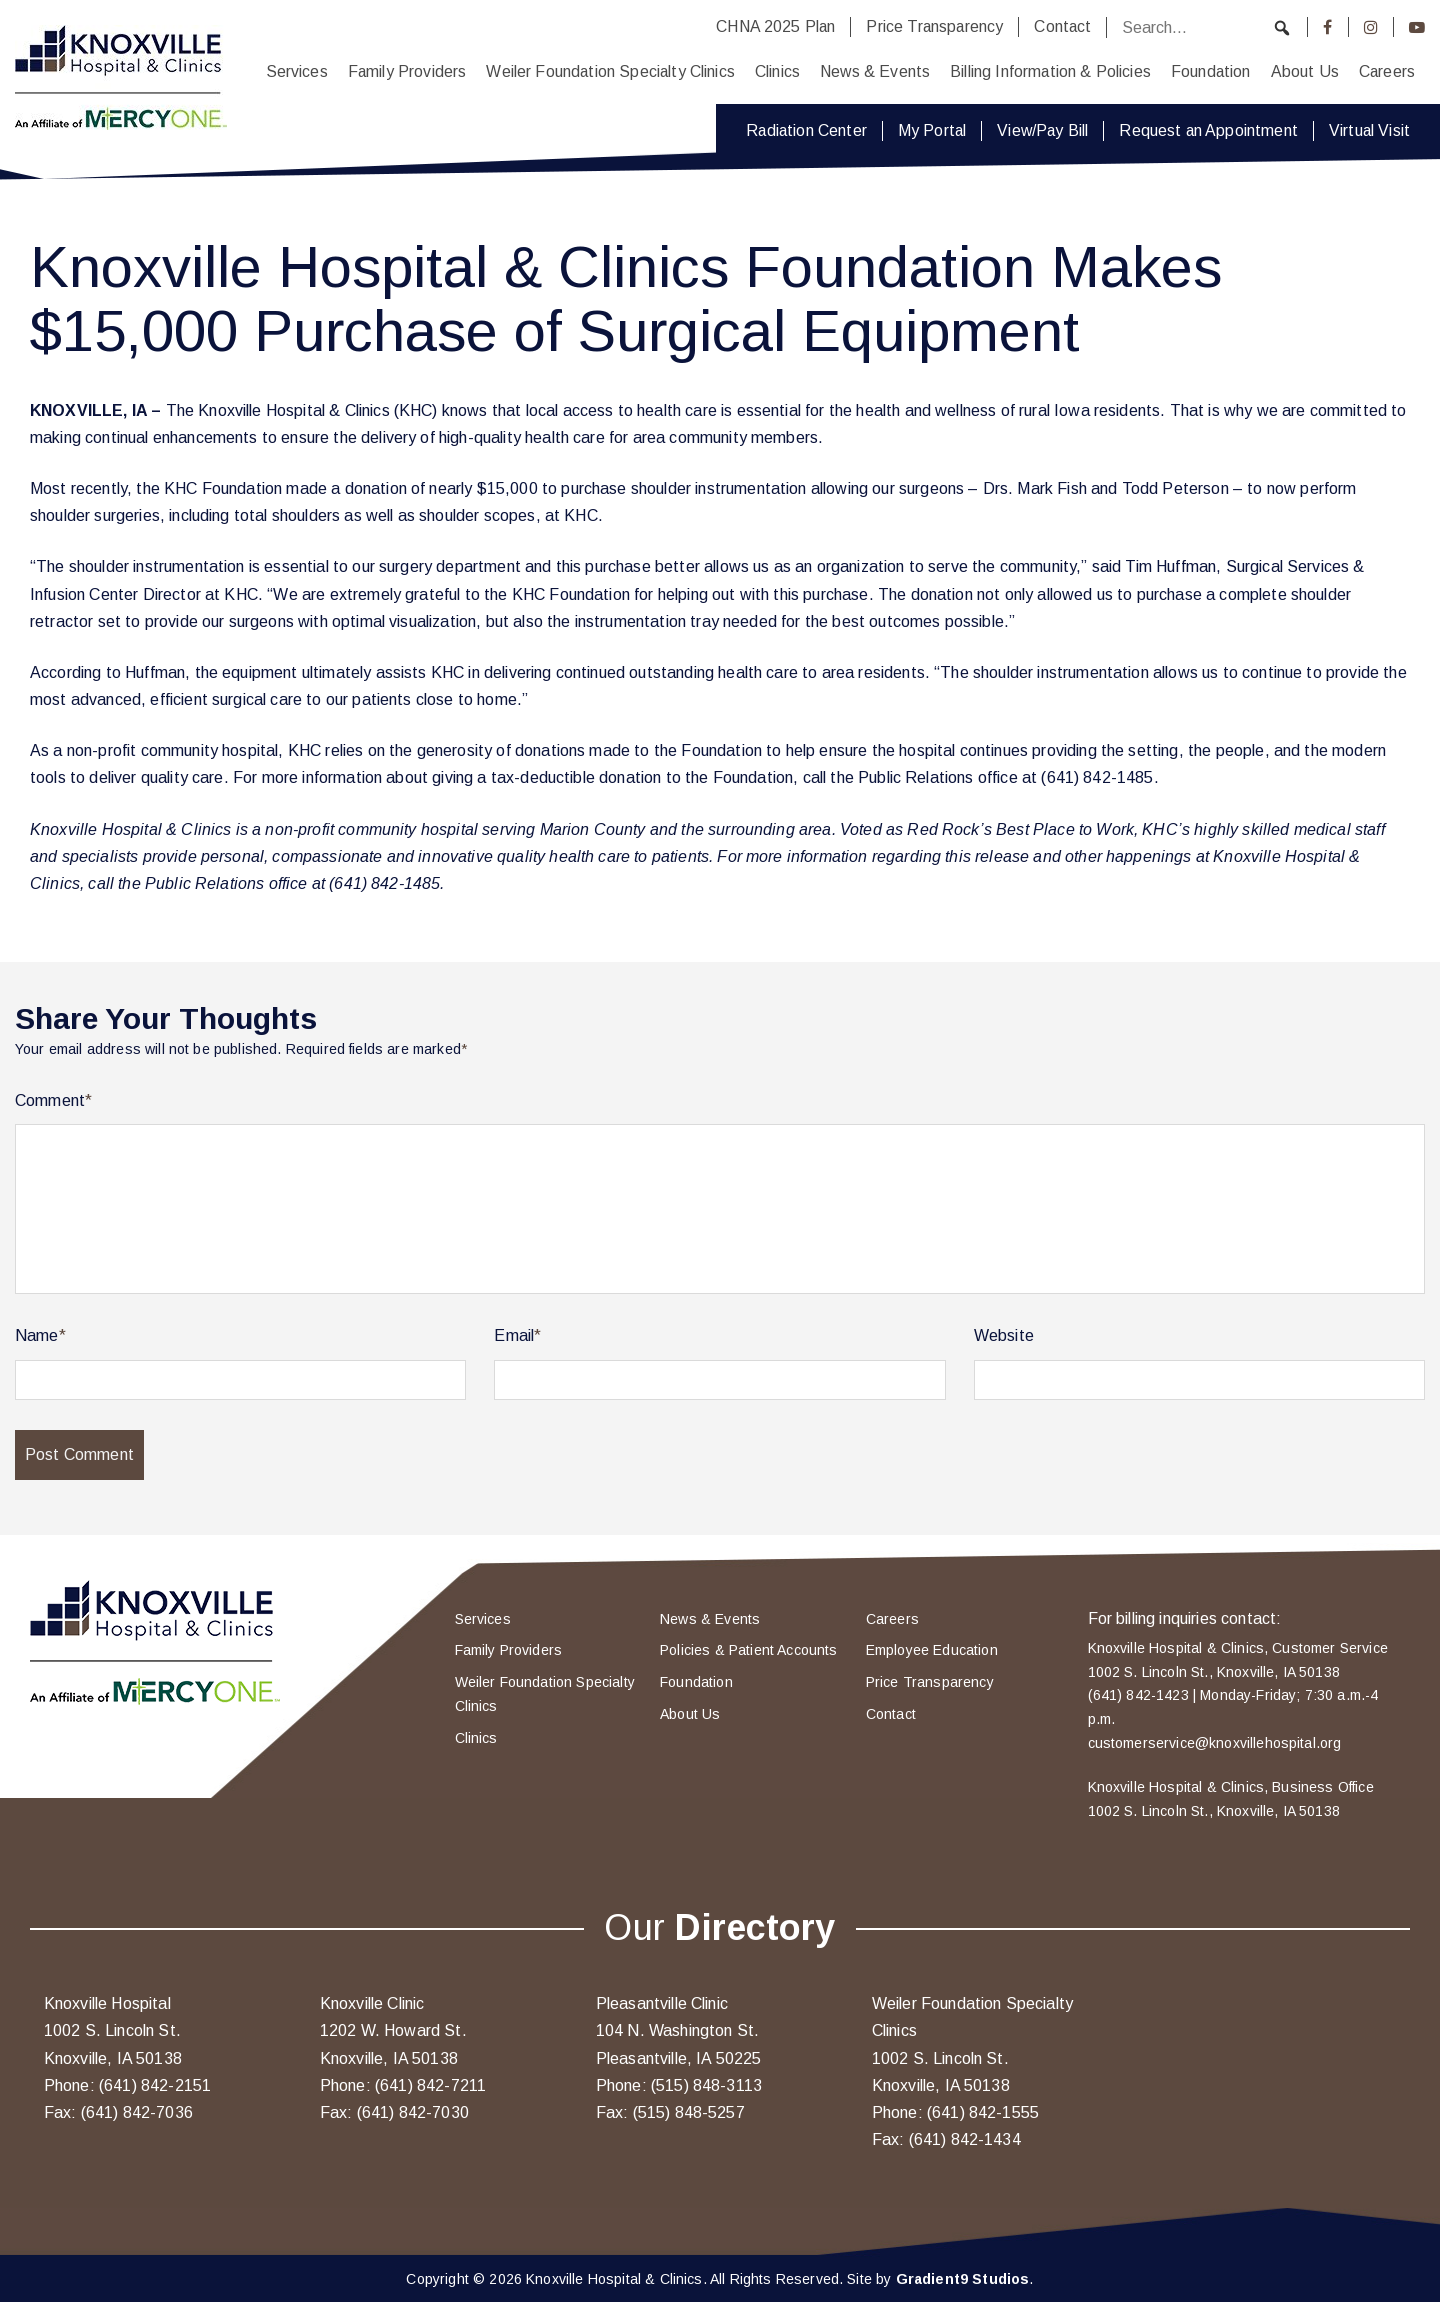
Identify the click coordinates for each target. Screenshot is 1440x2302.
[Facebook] (1327, 27)
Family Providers (407, 71)
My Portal (932, 130)
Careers (1387, 71)
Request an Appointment (1208, 130)
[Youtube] (1417, 27)
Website (1004, 1335)
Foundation (1211, 71)
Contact (1062, 26)
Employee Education (932, 1650)
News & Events (875, 71)
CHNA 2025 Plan (775, 26)
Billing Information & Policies (1050, 71)
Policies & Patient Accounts (748, 1650)
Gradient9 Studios (963, 2279)
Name (40, 1335)
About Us (1305, 71)
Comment (53, 1100)
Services (297, 71)
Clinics (777, 71)
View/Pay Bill (1042, 130)
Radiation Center (806, 130)
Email (517, 1335)
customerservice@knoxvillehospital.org (1215, 1743)
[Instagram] (1371, 27)
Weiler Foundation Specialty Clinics (610, 71)
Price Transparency (934, 26)
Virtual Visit (1369, 130)
